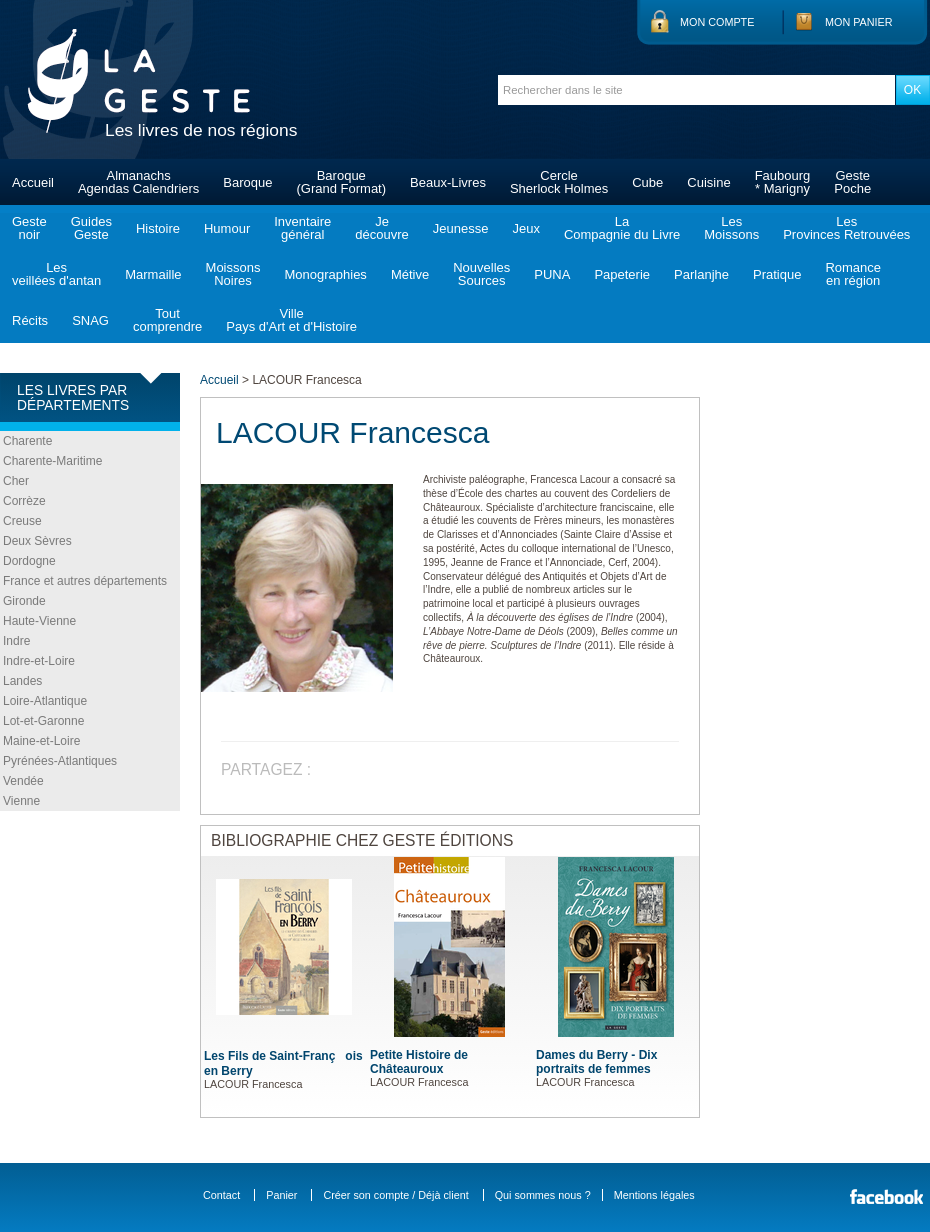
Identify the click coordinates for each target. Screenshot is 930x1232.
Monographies (325, 274)
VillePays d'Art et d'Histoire (291, 320)
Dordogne (29, 561)
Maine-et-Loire (41, 741)
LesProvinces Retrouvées (846, 228)
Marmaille (153, 274)
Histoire (158, 228)
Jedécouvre (381, 228)
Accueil (33, 182)
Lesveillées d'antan (56, 274)
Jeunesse (461, 228)
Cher (16, 481)
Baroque (247, 182)
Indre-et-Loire (39, 661)
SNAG (90, 320)
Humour (227, 228)
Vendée (23, 781)
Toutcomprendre (167, 320)
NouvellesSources (481, 274)
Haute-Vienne (39, 621)
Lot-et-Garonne (43, 721)
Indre (16, 641)
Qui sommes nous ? (543, 1195)
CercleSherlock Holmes (559, 182)
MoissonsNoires (233, 274)
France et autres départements (85, 581)
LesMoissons (731, 228)
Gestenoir (29, 228)
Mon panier (859, 22)
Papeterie (622, 274)
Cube (647, 182)
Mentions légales (654, 1195)
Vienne (21, 801)
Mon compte (717, 22)
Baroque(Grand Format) (341, 182)
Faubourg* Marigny (783, 182)
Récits (30, 320)
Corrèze (24, 501)
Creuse (22, 521)
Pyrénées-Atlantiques (60, 761)
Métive (410, 274)
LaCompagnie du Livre (622, 228)
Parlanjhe (701, 274)
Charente (27, 441)
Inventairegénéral (302, 228)
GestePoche (852, 182)
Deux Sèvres (37, 541)
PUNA (552, 274)
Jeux (525, 228)
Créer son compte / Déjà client (395, 1195)
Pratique (777, 274)
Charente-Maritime (52, 461)
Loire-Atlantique (45, 701)
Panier (281, 1195)
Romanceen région (853, 274)
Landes (22, 681)
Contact (221, 1195)
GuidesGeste (91, 228)
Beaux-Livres (448, 182)
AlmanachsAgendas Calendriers (138, 182)
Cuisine (708, 182)
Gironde (24, 601)
